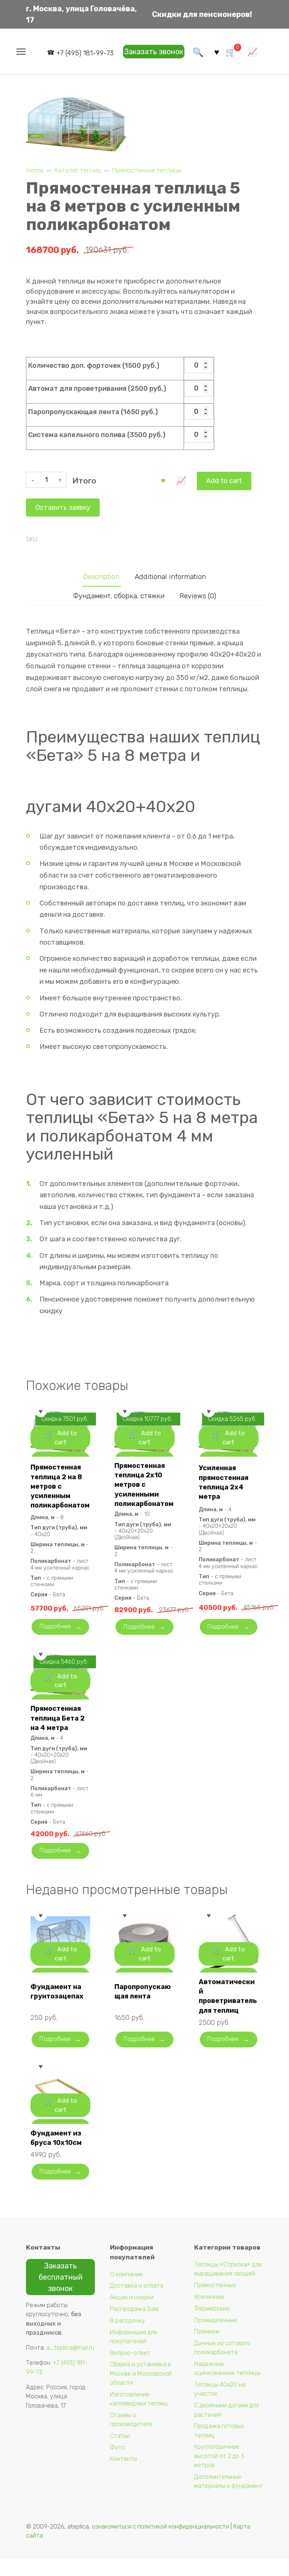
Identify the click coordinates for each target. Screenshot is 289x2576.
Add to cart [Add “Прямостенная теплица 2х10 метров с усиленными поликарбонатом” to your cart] (149, 1451)
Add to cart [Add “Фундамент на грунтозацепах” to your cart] (66, 1983)
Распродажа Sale (134, 2325)
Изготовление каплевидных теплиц (139, 2415)
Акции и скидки (132, 2314)
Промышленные (215, 2336)
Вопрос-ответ (130, 2369)
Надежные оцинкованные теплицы (227, 2385)
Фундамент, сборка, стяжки (118, 594)
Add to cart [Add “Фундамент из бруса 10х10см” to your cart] (66, 2135)
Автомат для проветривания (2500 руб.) (97, 388)
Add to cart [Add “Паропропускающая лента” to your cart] (149, 1983)
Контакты (123, 2475)
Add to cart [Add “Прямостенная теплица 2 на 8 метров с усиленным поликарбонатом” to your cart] (66, 1451)
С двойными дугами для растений (226, 2427)
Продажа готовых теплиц (219, 2447)
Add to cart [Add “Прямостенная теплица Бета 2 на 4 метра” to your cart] (66, 1710)
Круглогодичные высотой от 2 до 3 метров (219, 2473)
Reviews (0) (201, 594)
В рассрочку (127, 2337)
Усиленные (209, 2313)
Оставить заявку (167, 476)
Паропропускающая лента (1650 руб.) (93, 412)
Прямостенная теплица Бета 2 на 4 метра (59, 1733)
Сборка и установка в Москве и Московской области (141, 2390)
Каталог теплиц (77, 170)
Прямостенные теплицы (146, 170)
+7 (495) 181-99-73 (82, 53)
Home (35, 170)
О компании (126, 2290)
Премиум (206, 2348)
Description (98, 574)
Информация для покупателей (133, 2353)
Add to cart (99, 476)
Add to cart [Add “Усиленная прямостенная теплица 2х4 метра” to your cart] (233, 1451)
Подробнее (56, 1641)
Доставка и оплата (136, 2302)
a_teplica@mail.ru (70, 2364)
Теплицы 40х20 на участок (219, 2406)
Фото (117, 2464)
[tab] (98, 575)
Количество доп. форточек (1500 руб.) (93, 365)
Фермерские (212, 2325)
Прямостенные (215, 2302)
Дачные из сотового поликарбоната (222, 2365)
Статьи (120, 2452)
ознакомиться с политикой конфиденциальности (160, 2543)
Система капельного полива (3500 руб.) (96, 435)
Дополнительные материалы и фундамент (228, 2498)
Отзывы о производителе (131, 2436)
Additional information (171, 574)
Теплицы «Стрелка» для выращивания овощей (228, 2286)
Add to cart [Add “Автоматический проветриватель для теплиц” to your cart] (233, 1983)
